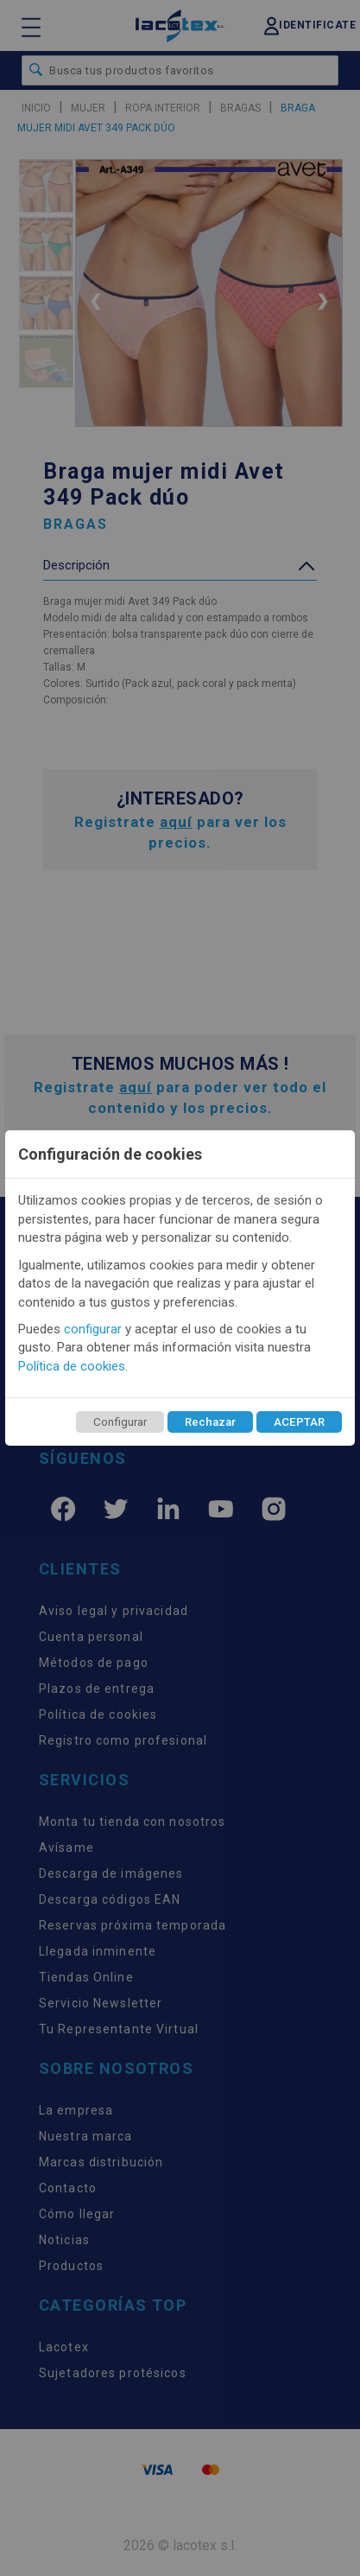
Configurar (120, 1421)
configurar (93, 1329)
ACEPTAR (299, 1421)
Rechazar (210, 1421)
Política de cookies (71, 1366)
